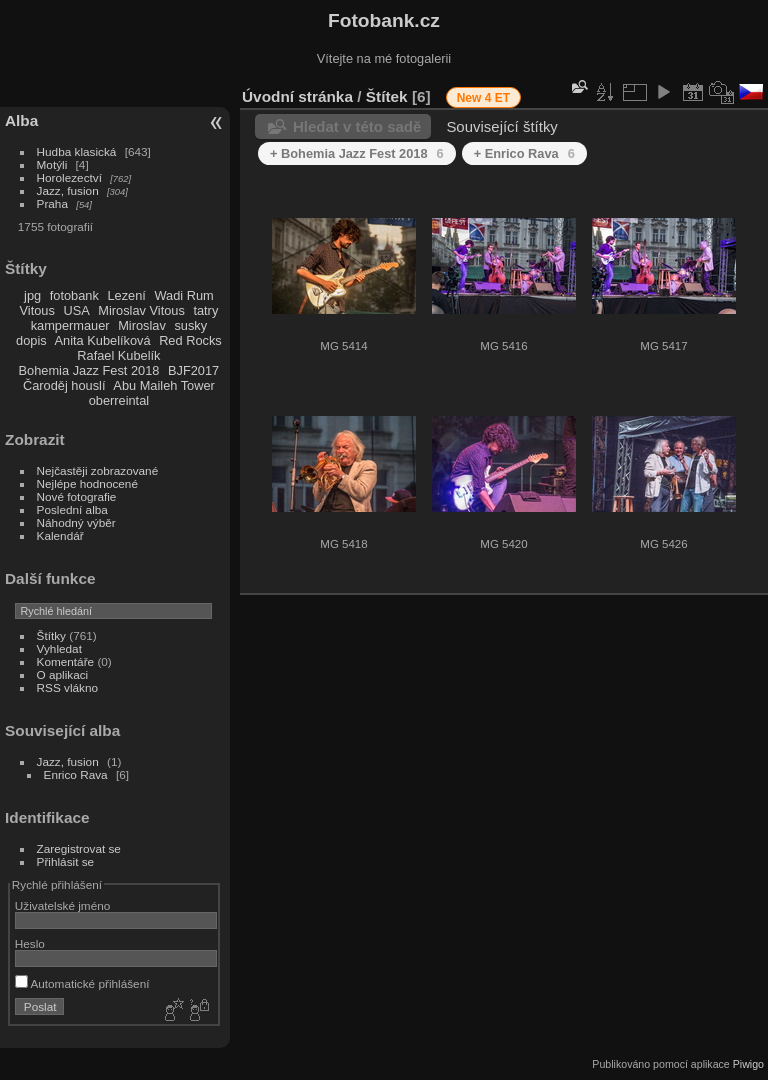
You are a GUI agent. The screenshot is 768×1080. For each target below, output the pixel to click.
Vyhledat (59, 648)
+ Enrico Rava (524, 153)
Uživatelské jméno (62, 905)
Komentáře (66, 661)
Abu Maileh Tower (163, 385)
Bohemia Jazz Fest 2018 (89, 370)
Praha (52, 203)
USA (76, 310)
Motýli (52, 164)
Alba (21, 120)
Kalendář (60, 535)
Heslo (30, 943)
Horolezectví (69, 177)
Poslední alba (72, 509)
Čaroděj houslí (64, 385)
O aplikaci (63, 674)
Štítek (387, 96)
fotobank (74, 295)
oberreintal (119, 400)
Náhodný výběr (76, 522)
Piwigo (748, 1064)
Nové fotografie (77, 496)
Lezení (126, 295)
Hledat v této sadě (357, 126)
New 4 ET (483, 98)
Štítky (51, 635)
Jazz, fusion (68, 190)
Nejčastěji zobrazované (98, 470)
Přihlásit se (66, 861)
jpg (32, 295)
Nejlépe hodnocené (87, 483)
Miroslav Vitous (141, 310)
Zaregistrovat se (79, 848)
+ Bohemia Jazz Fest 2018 (357, 153)
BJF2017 (193, 370)
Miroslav (142, 325)
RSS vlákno (67, 687)
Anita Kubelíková (103, 340)
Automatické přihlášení (82, 983)
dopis (31, 340)
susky (190, 325)
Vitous (37, 310)
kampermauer (70, 325)
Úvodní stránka (297, 96)
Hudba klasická (77, 151)
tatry (205, 310)
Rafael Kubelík (118, 355)
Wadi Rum (183, 295)
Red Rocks (190, 340)
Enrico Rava (76, 774)
